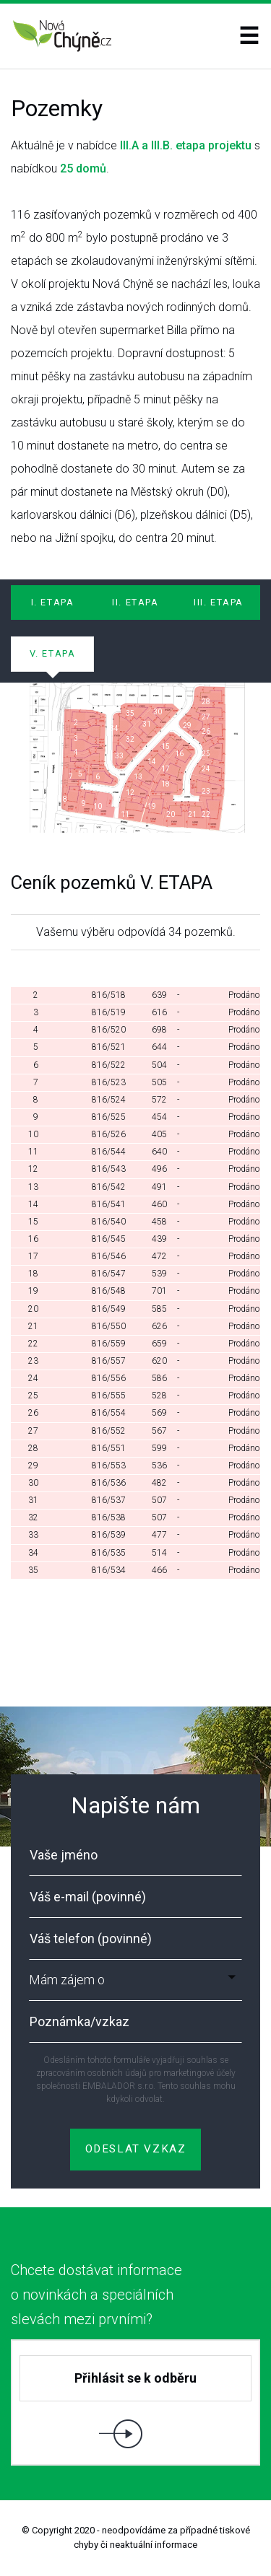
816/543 (109, 1169)
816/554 (109, 1413)
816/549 (109, 1309)
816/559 (109, 1344)
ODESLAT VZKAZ (135, 2146)
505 (159, 1082)
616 (159, 1012)
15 (165, 746)
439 (159, 1239)
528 (159, 1395)
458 (159, 1222)
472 (159, 1256)
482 (159, 1483)
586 (159, 1378)
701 (159, 1291)
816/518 (109, 995)
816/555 (109, 1395)
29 (187, 726)
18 (165, 784)
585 (159, 1309)
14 (151, 762)
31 (146, 724)
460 (159, 1204)
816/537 (109, 1500)
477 (159, 1535)
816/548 (109, 1291)
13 (138, 777)
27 (206, 717)
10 (97, 806)
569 (159, 1413)
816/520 (109, 1030)
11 (125, 814)
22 (206, 814)
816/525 (109, 1117)
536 (159, 1465)
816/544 (109, 1152)
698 (159, 1030)
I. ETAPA (52, 602)
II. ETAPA (135, 602)
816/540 (109, 1222)
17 (165, 769)
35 (130, 713)
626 (159, 1326)
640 (159, 1152)
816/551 (109, 1448)
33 (119, 756)
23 (206, 791)
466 (159, 1570)
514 (159, 1553)
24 (206, 769)
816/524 (109, 1100)
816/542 (109, 1187)
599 (159, 1448)
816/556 (109, 1378)
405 (159, 1134)
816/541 (109, 1204)
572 (159, 1100)
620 (159, 1361)
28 (206, 702)
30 (33, 1483)
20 (33, 1309)
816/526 (109, 1134)
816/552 (109, 1431)
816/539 (109, 1535)
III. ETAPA (219, 602)
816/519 (109, 1012)
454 (159, 1117)
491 (159, 1187)
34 (114, 728)
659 (159, 1344)
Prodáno (243, 995)
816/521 (109, 1047)
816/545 (109, 1239)
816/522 (109, 1065)
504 (159, 1065)
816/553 (109, 1465)
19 (151, 806)
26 (206, 731)
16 (33, 1239)
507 (159, 1500)
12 (130, 793)
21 (33, 1326)
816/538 (109, 1517)
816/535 (109, 1553)
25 (206, 754)
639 (159, 995)
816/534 (109, 1570)
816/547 (109, 1274)
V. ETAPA (53, 653)
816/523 (109, 1082)
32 (130, 739)
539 (159, 1274)
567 (159, 1431)
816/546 (109, 1256)
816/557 (109, 1361)
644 (159, 1047)
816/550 (109, 1326)
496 (159, 1169)
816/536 (109, 1483)
